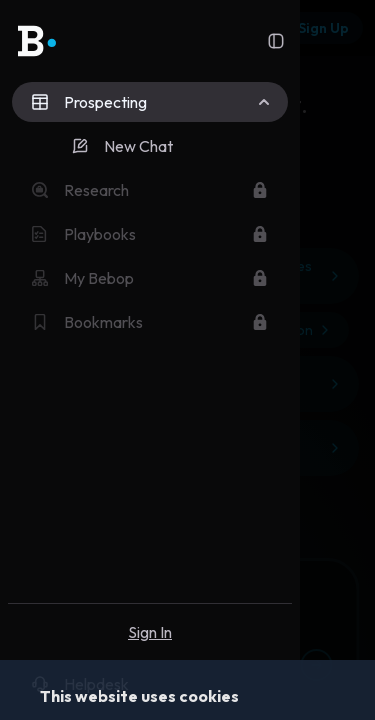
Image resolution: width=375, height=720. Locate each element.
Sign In (150, 632)
